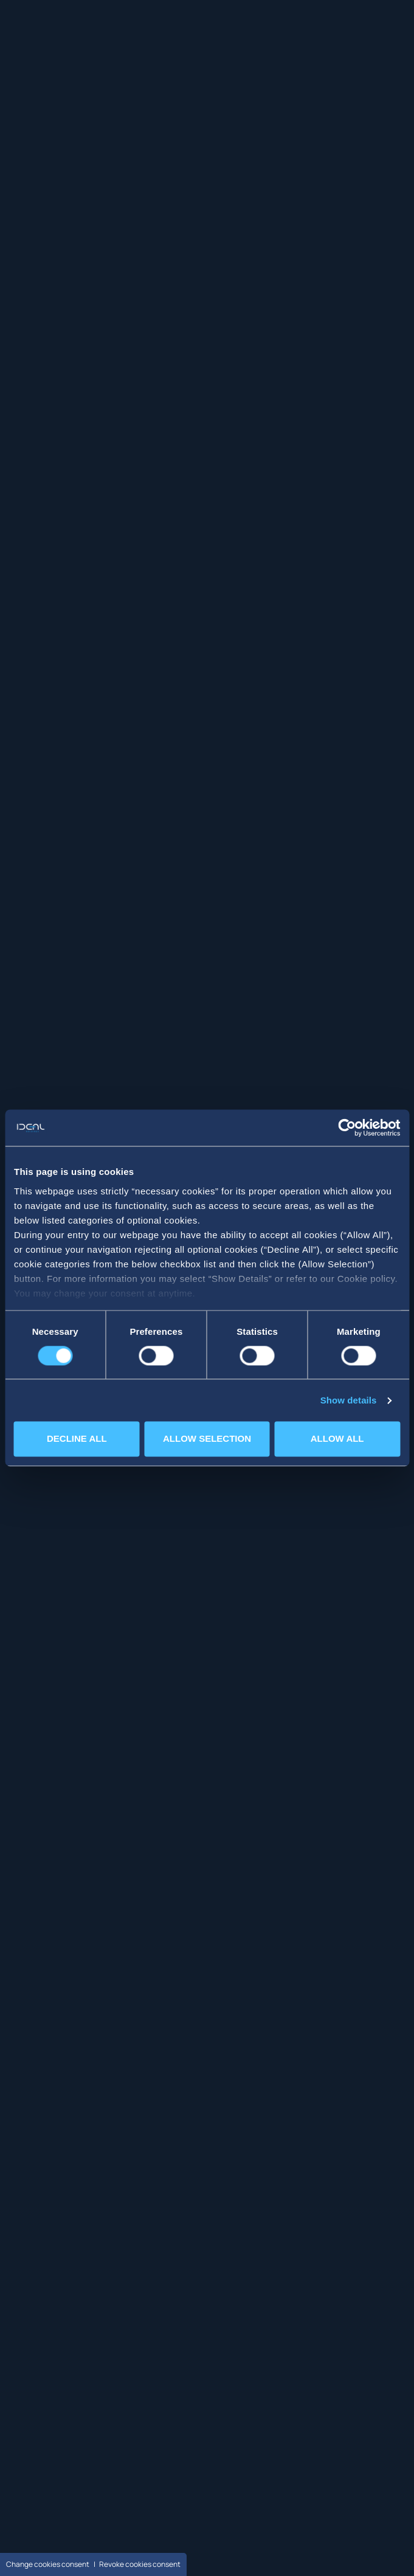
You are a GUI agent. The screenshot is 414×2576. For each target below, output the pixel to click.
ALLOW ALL (337, 1439)
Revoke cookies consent (140, 2564)
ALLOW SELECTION (207, 1439)
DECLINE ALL (77, 1439)
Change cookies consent (47, 2564)
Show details (348, 1400)
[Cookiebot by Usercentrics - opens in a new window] (347, 1127)
